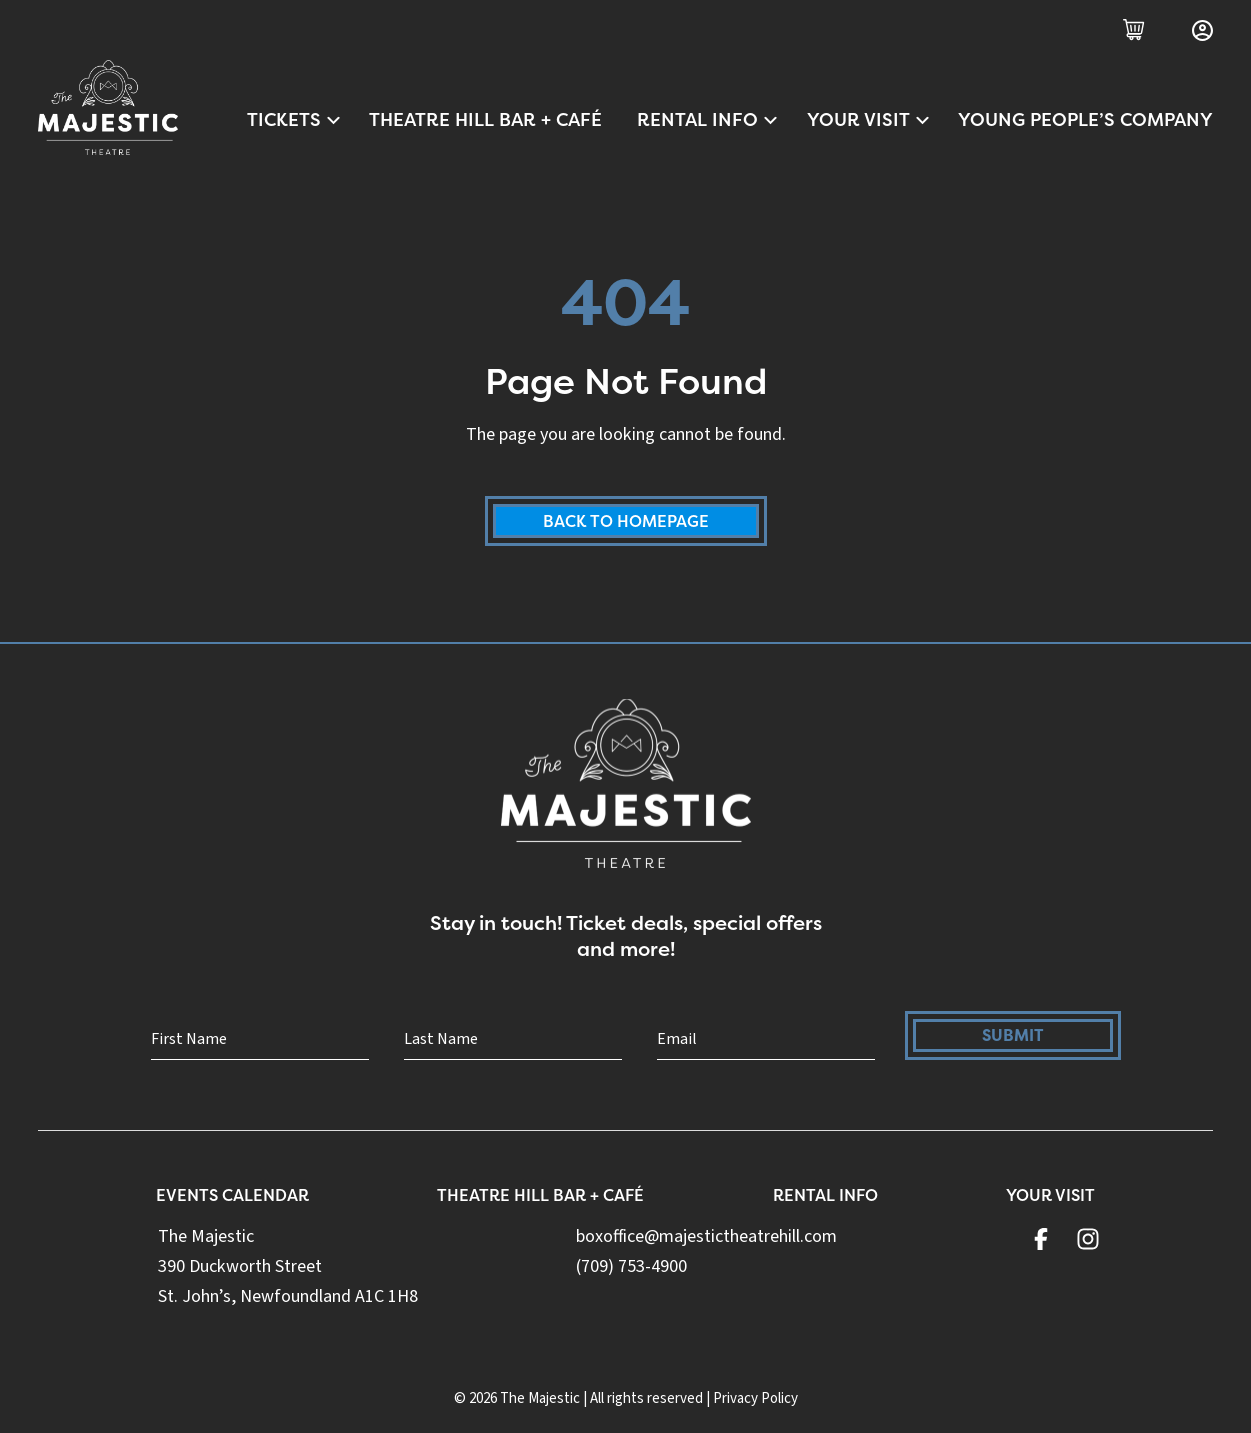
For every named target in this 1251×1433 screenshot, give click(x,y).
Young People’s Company (1085, 119)
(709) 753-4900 (631, 1266)
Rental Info (708, 119)
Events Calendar (232, 1195)
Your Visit (869, 119)
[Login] (1202, 30)
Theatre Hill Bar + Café (485, 119)
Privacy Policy (755, 1398)
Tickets (295, 119)
